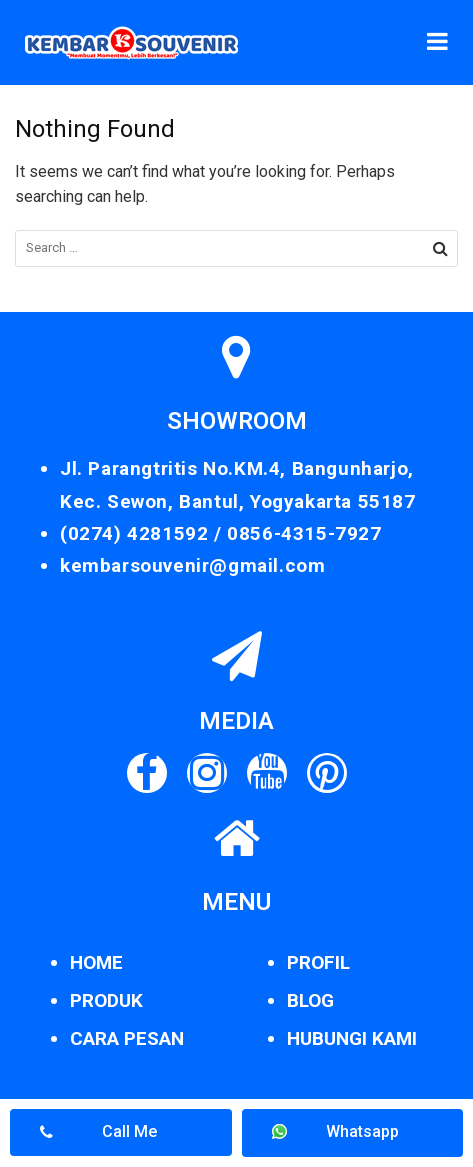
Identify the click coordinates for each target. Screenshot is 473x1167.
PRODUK (106, 1000)
